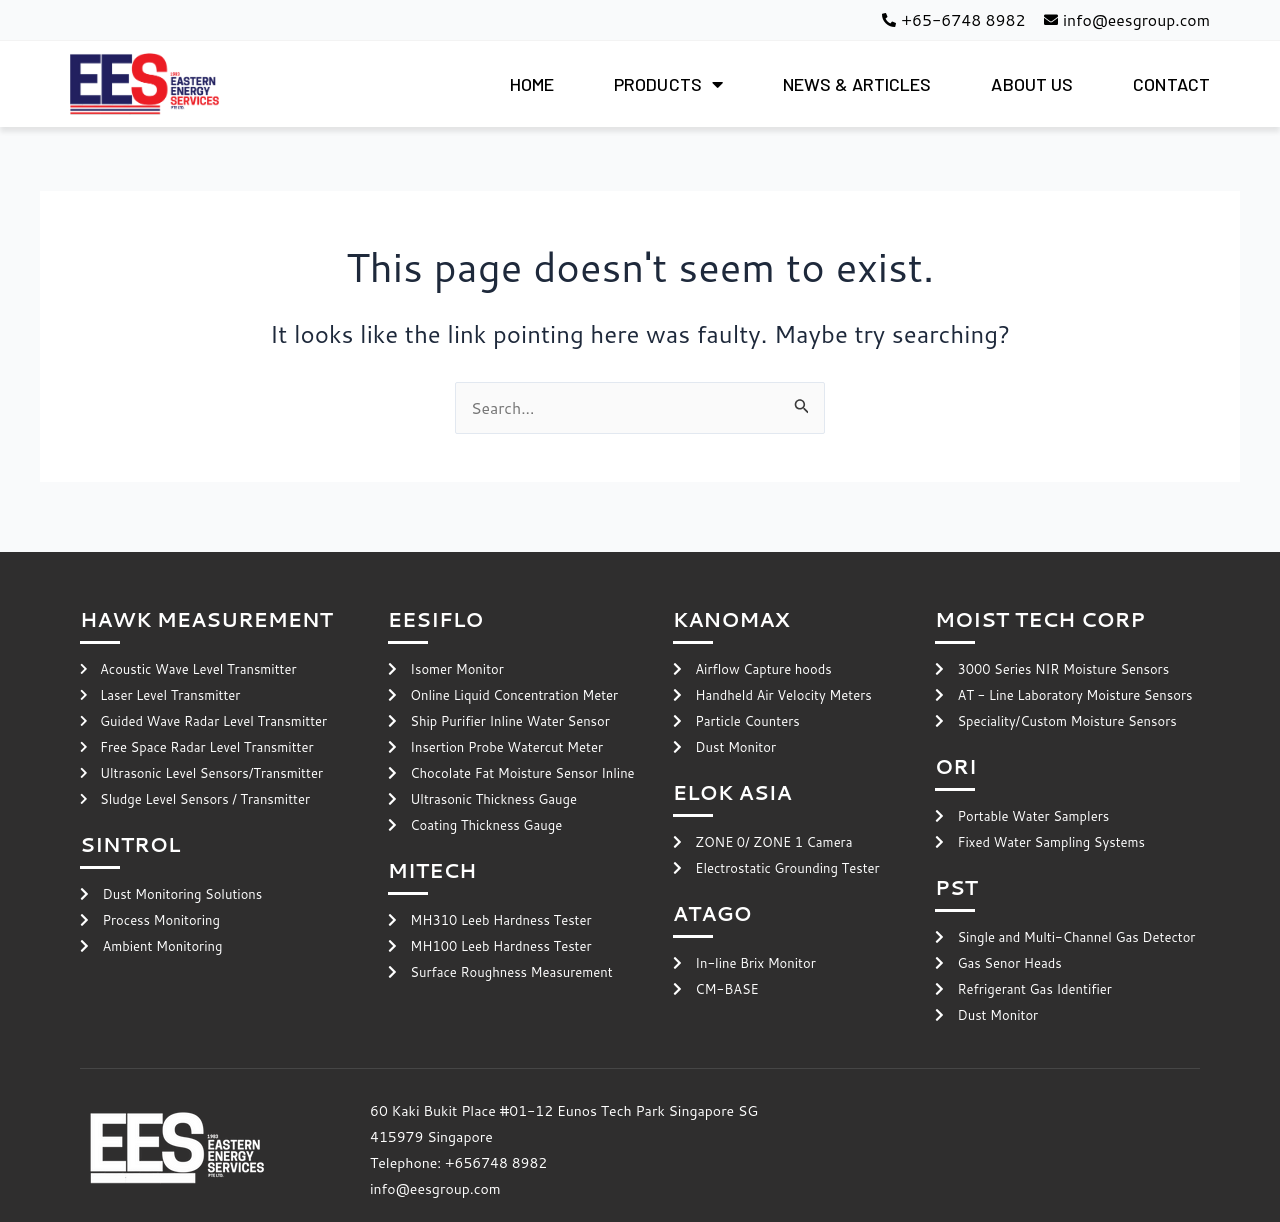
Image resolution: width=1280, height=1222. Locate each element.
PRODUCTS (668, 84)
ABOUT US (1032, 84)
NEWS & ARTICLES (857, 84)
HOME (532, 84)
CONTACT (1171, 84)
